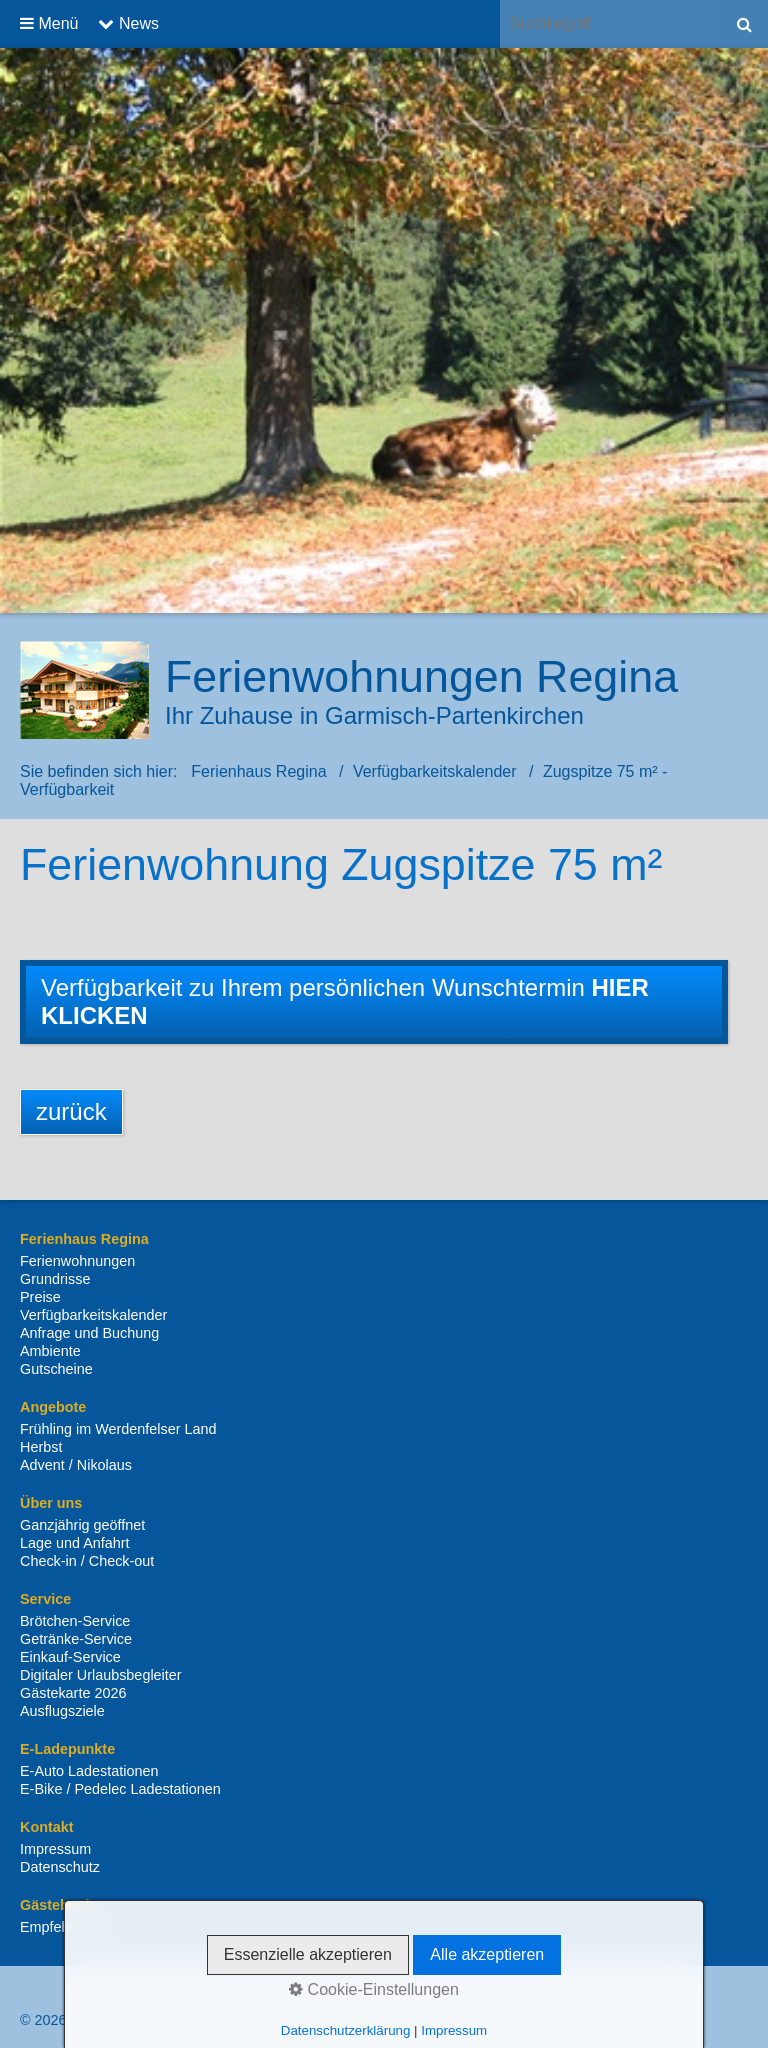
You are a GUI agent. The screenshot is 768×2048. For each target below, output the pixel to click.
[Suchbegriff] (610, 24)
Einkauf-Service (70, 1657)
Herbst (41, 1447)
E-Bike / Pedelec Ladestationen (120, 1789)
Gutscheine (56, 1369)
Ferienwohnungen (77, 1261)
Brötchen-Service (75, 1621)
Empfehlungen (66, 1927)
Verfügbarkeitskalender (93, 1315)
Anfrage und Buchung (89, 1333)
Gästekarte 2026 (73, 1693)
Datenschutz (60, 1867)
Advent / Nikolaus (76, 1465)
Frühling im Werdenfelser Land (118, 1429)
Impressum (55, 1849)
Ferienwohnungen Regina (421, 676)
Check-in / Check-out (87, 1561)
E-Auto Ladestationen (89, 1771)
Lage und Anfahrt (75, 1543)
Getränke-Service (76, 1639)
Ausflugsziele (62, 1711)
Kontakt (124, 1994)
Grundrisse (55, 1279)
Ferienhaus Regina (258, 771)
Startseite (55, 1994)
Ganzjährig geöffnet (82, 1525)
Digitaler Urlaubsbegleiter (101, 1675)
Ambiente (50, 1351)
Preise (40, 1297)
